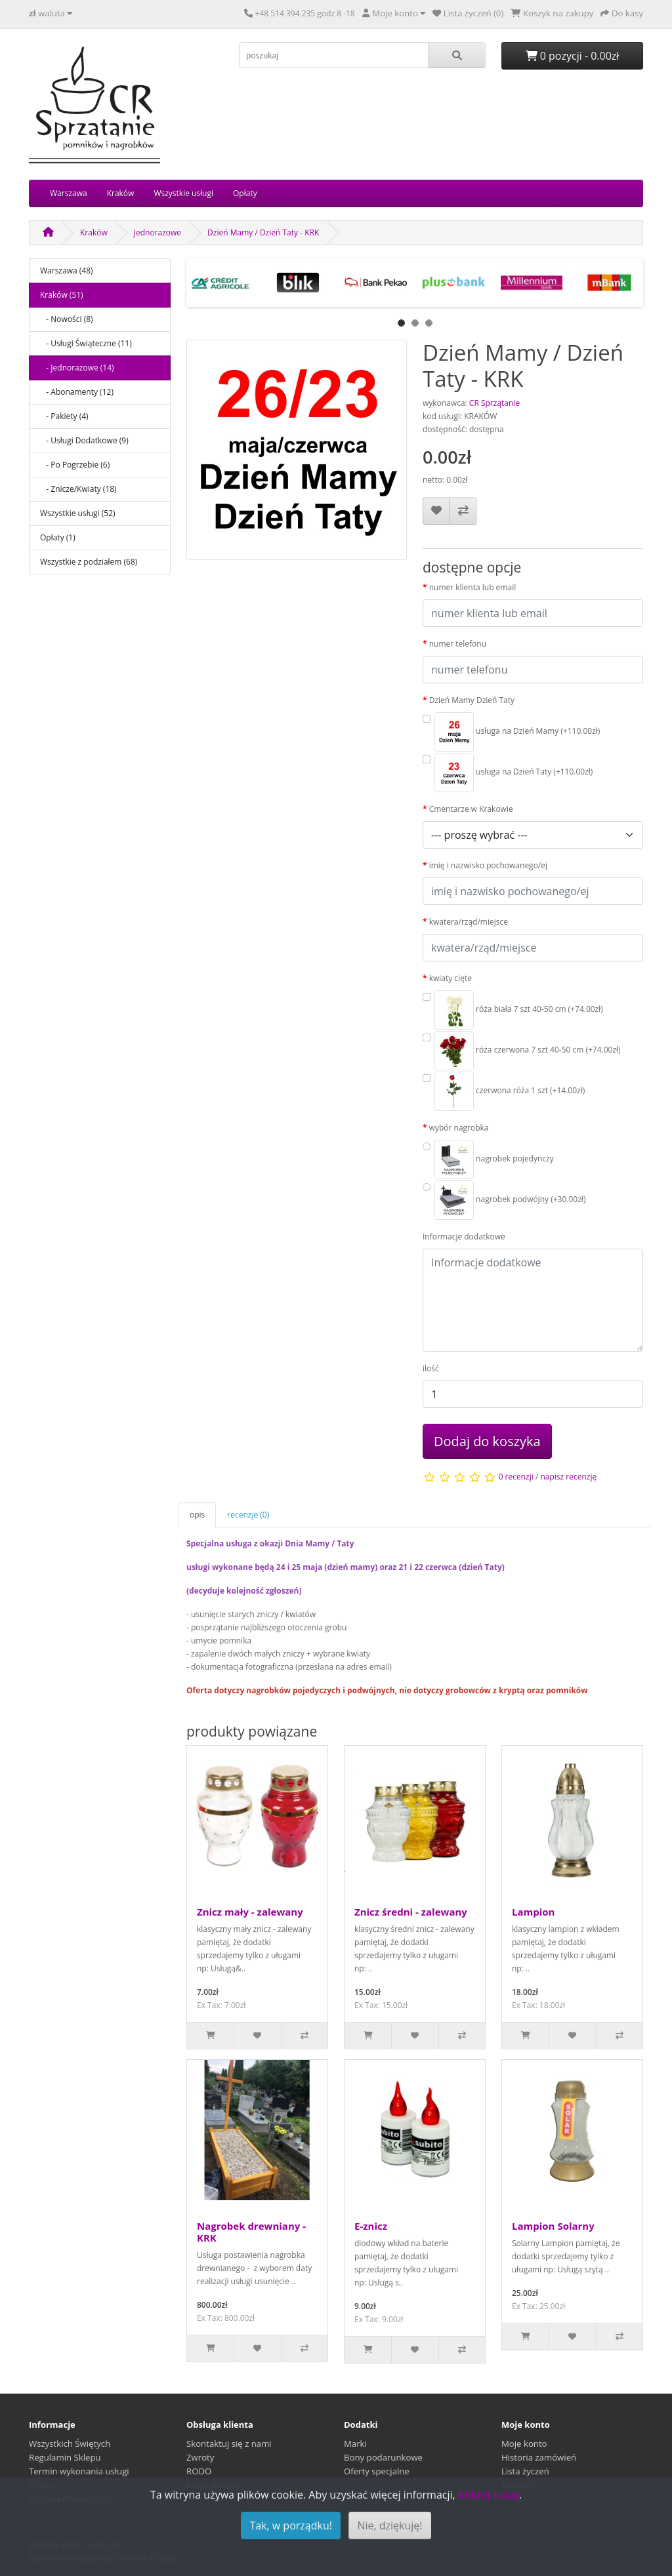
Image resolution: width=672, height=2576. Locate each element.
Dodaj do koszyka (487, 1441)
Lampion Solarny (553, 2225)
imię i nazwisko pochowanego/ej (488, 865)
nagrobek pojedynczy (494, 1159)
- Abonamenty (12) (77, 391)
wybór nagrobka (459, 1127)
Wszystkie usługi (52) (78, 513)
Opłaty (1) (57, 537)
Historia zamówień (538, 2457)
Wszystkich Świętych (69, 2443)
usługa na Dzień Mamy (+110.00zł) (517, 732)
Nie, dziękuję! (389, 2525)
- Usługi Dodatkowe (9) (84, 440)
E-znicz (370, 2225)
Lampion (533, 1911)
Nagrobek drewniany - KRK (251, 2231)
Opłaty (245, 193)
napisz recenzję (568, 1476)
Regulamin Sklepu (65, 2457)
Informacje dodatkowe (464, 1236)
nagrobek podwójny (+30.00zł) (509, 1200)
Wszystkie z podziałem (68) (88, 561)
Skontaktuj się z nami (229, 2443)
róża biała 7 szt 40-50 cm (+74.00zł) (518, 1010)
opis (197, 1514)
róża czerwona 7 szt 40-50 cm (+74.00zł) (527, 1050)
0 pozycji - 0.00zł (573, 56)
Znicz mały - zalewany (250, 1911)
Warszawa (68, 193)
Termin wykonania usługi (79, 2471)
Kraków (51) (61, 294)
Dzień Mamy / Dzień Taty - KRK (263, 232)
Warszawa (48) (66, 270)
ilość (431, 1368)
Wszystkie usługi (183, 193)
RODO (198, 2471)
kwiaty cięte (450, 978)
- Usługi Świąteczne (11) (86, 343)
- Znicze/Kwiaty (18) (78, 488)
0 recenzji (516, 1476)
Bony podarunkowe (383, 2457)
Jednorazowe (157, 232)
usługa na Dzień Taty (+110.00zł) (513, 772)
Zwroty (200, 2457)
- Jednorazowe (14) (77, 367)
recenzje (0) (248, 1514)
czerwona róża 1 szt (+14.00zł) (509, 1091)
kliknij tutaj (488, 2494)
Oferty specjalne (377, 2471)
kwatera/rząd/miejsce (468, 921)
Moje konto (524, 2443)
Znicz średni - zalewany (410, 1911)
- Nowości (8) (66, 319)
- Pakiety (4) (64, 416)
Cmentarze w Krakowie (471, 809)
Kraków (121, 193)
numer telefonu (457, 643)
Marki (355, 2443)
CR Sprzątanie (494, 403)
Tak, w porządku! (290, 2525)
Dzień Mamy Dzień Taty (471, 700)
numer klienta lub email (472, 587)
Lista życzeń (525, 2471)
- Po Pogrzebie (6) (75, 464)
